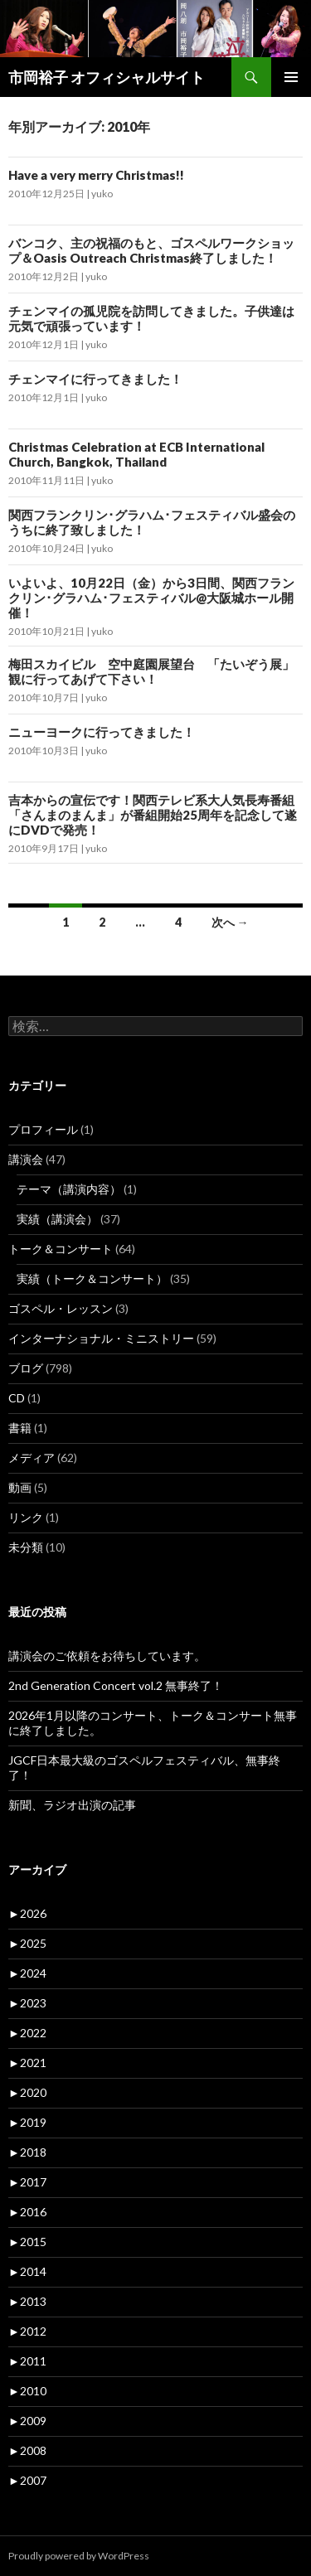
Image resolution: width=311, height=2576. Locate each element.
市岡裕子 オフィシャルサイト (106, 77)
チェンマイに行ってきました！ (95, 378)
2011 (27, 2361)
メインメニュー (291, 77)
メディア (31, 1457)
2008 (27, 2450)
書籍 (20, 1428)
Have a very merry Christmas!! (96, 174)
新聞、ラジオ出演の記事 (78, 1805)
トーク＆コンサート (60, 1249)
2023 (27, 2003)
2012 (27, 2331)
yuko (102, 193)
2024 (27, 1973)
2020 (27, 2092)
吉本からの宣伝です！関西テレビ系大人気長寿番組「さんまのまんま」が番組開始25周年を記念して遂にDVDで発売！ (152, 814)
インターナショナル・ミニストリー (101, 1338)
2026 (27, 1913)
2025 (27, 1943)
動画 (20, 1487)
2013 (27, 2301)
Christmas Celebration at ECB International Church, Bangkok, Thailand (136, 454)
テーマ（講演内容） (69, 1189)
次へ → (230, 922)
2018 (27, 2152)
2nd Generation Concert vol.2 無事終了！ (115, 1685)
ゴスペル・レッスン (60, 1308)
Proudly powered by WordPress (78, 2555)
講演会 (25, 1159)
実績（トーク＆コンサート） (92, 1278)
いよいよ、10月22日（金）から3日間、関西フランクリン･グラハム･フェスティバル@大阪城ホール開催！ (151, 597)
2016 (27, 2212)
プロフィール (43, 1129)
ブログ (25, 1368)
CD (16, 1398)
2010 (27, 2391)
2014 (27, 2271)
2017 (27, 2182)
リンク (25, 1517)
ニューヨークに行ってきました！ (101, 731)
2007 (27, 2480)
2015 (27, 2242)
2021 (27, 2062)
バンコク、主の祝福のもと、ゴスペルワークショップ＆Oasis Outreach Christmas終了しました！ (151, 250)
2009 (27, 2421)
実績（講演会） (57, 1219)
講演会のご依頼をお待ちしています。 (107, 1656)
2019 (27, 2122)
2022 (27, 2033)
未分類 (25, 1547)
